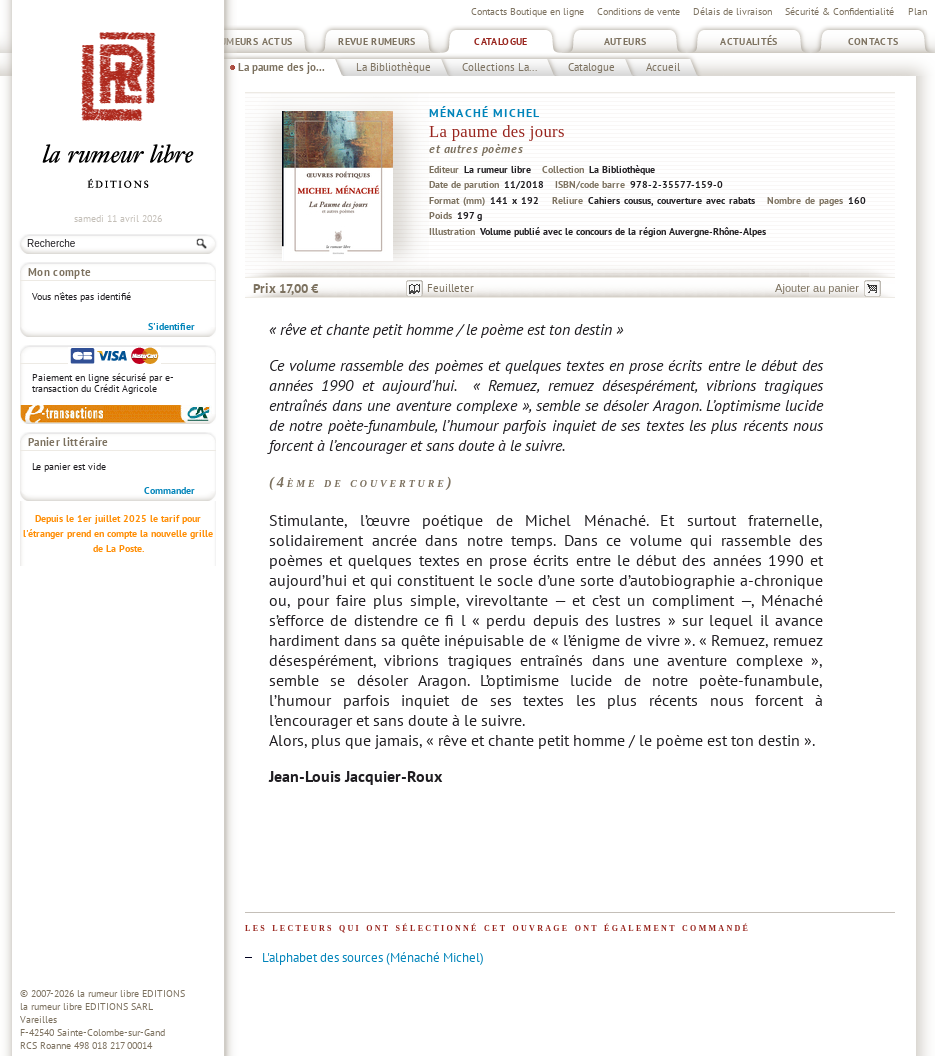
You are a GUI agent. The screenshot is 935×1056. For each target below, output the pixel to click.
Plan (917, 11)
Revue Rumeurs (377, 41)
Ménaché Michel (484, 112)
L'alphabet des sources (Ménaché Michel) (373, 957)
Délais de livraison (732, 11)
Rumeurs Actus (253, 41)
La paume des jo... (281, 67)
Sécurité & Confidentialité (839, 11)
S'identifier (171, 326)
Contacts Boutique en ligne (527, 11)
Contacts (873, 41)
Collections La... (499, 67)
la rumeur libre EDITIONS (131, 993)
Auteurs (625, 41)
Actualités (749, 41)
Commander (169, 490)
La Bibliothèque (393, 67)
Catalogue (500, 41)
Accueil (663, 67)
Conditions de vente (638, 11)
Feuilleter (450, 288)
